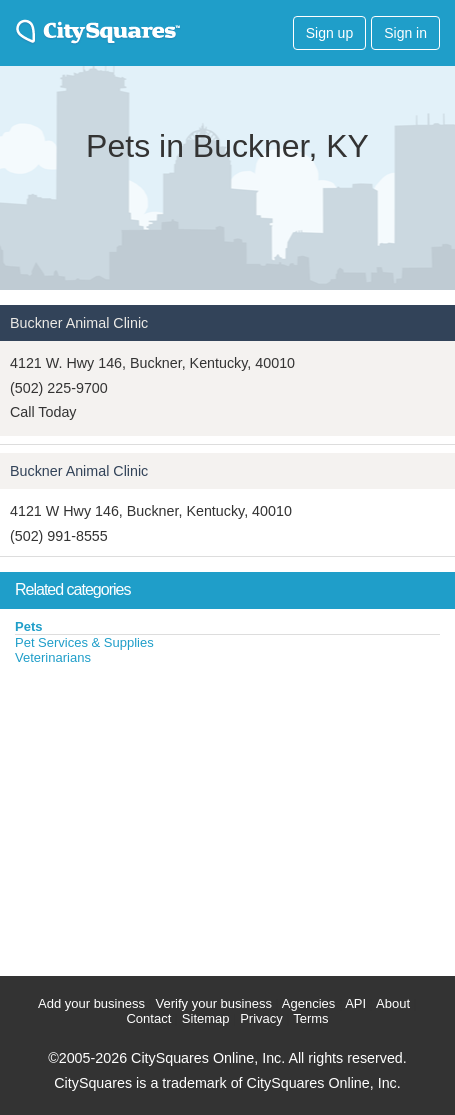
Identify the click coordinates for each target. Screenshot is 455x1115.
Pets (28, 626)
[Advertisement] (150, 816)
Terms (310, 1018)
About (393, 1003)
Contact (148, 1018)
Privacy (261, 1018)
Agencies (308, 1003)
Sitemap (206, 1018)
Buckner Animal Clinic (79, 323)
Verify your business (214, 1003)
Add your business (91, 1003)
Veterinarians (53, 657)
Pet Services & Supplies (84, 642)
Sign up (329, 33)
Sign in (405, 33)
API (355, 1003)
